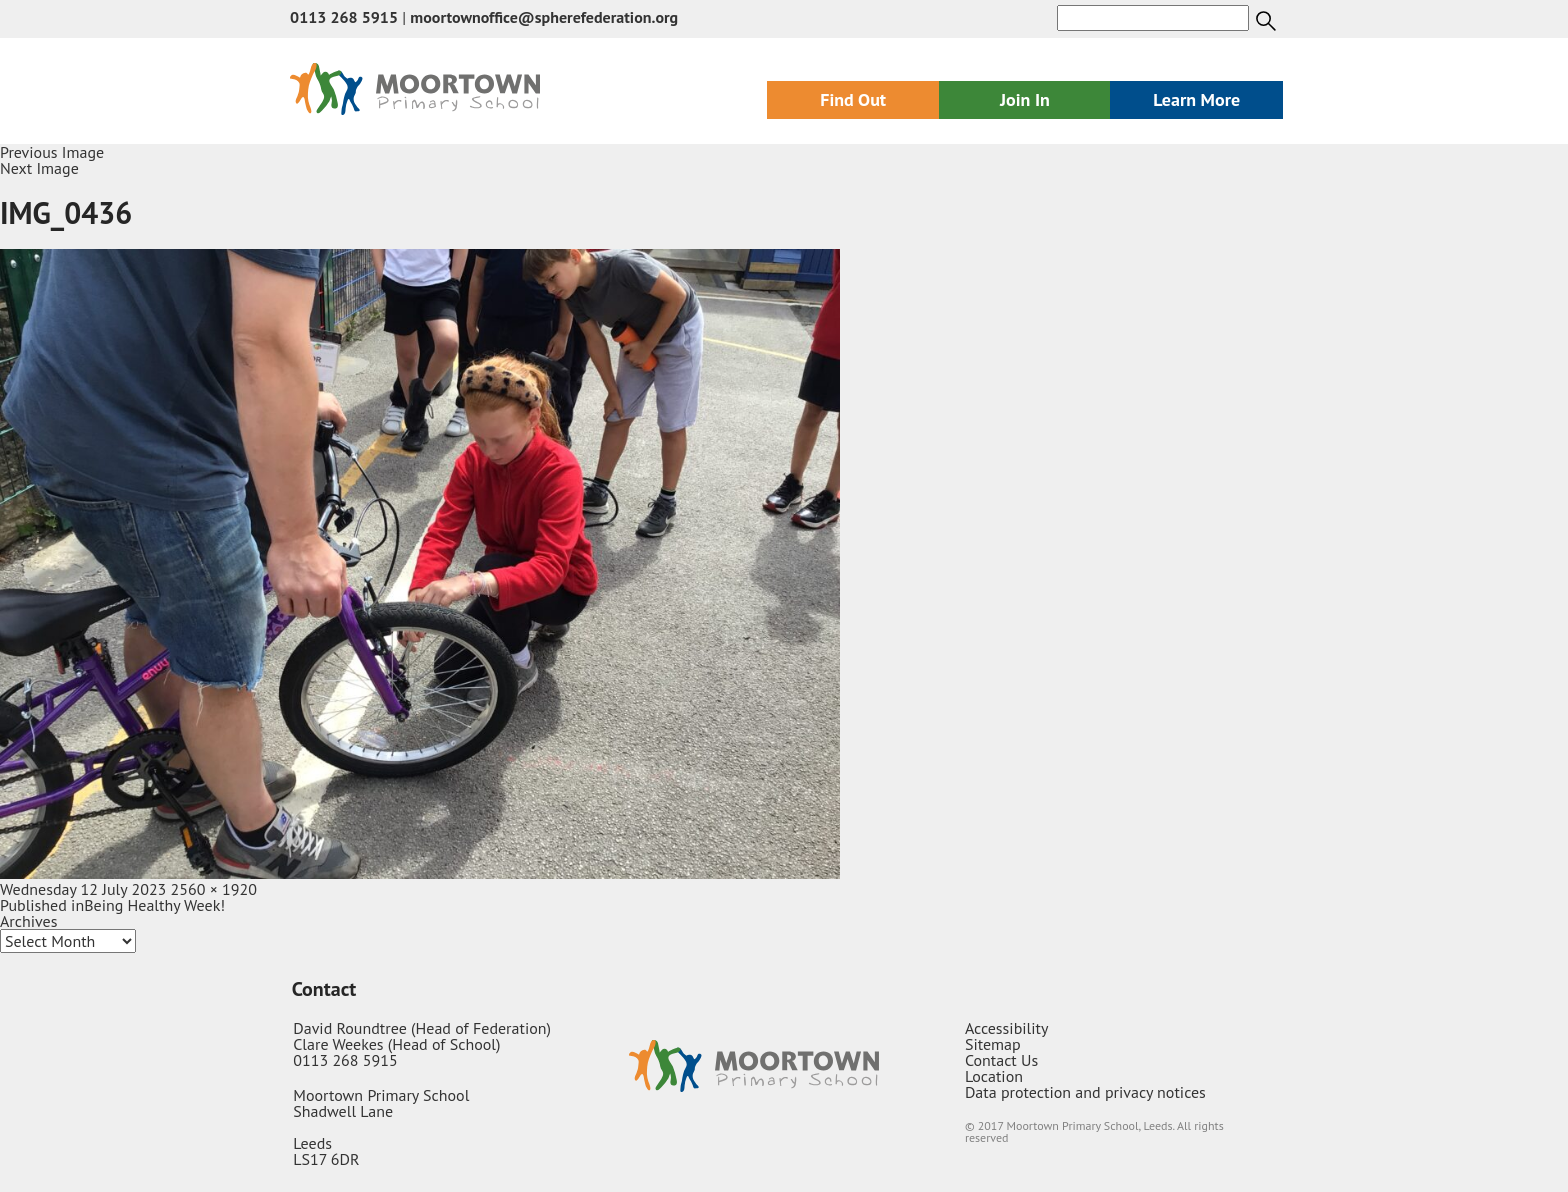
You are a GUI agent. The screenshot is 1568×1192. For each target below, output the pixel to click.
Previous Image (52, 152)
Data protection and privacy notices (1085, 1092)
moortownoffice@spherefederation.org (544, 17)
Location (994, 1076)
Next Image (39, 168)
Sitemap (993, 1044)
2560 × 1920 (214, 889)
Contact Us (1001, 1060)
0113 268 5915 (344, 17)
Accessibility (1007, 1028)
